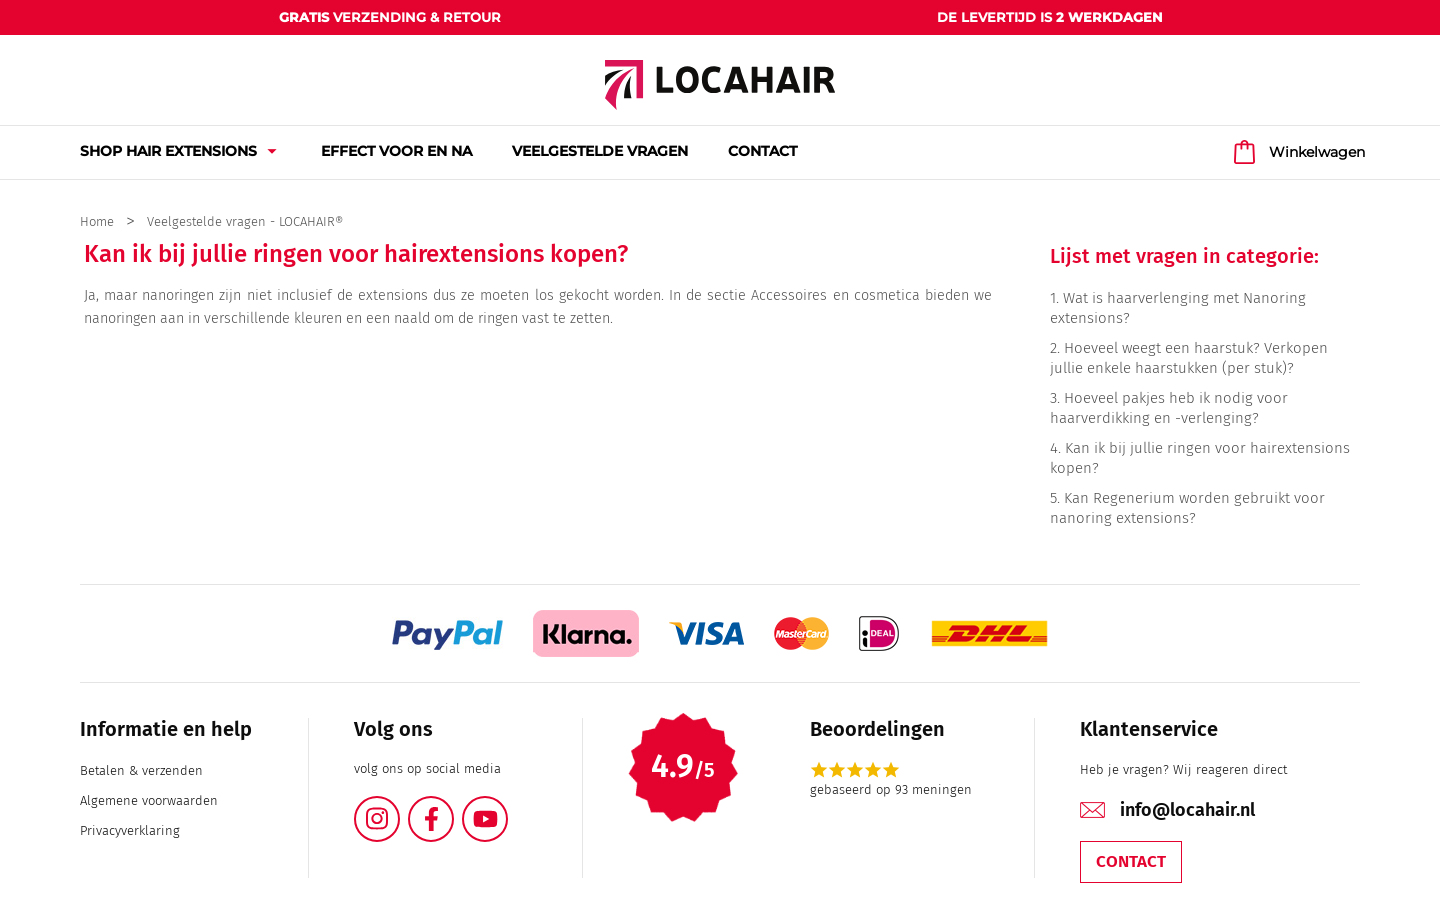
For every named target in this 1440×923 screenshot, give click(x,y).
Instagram (399, 807)
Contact (1131, 861)
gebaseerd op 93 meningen (891, 789)
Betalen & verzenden (141, 770)
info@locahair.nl (1187, 810)
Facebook (453, 807)
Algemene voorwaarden (149, 800)
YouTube (507, 807)
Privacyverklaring (130, 830)
